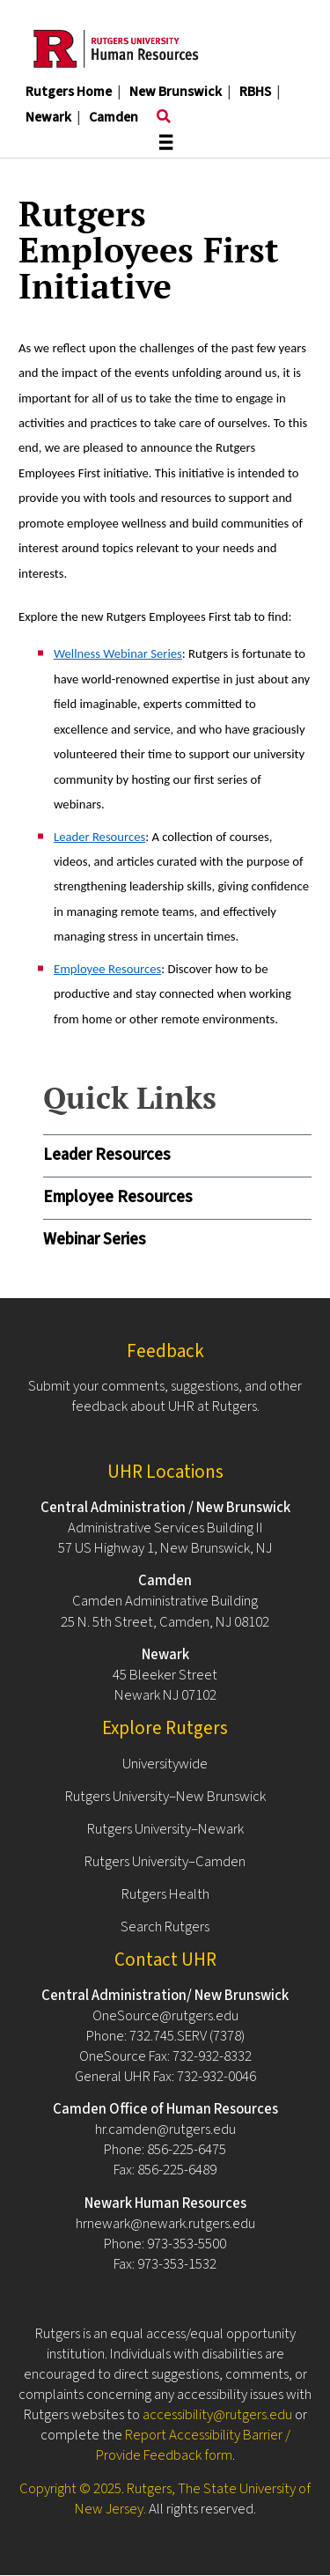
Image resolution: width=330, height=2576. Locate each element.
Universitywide (165, 1764)
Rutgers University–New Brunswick (165, 1796)
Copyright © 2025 (70, 2488)
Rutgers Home (69, 91)
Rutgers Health (165, 1894)
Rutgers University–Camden (165, 1861)
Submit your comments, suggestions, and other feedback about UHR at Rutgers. (165, 1396)
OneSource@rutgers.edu (165, 2015)
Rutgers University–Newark (165, 1829)
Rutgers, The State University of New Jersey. (193, 2499)
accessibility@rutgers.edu (217, 2414)
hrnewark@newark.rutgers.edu (165, 2223)
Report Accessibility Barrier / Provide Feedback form (193, 2445)
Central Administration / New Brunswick (165, 1507)
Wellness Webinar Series (118, 653)
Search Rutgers (165, 1927)
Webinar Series (94, 1239)
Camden (113, 117)
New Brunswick (175, 91)
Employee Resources (118, 1197)
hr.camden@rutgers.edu (165, 2129)
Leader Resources (107, 1155)
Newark (48, 117)
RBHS (255, 91)
